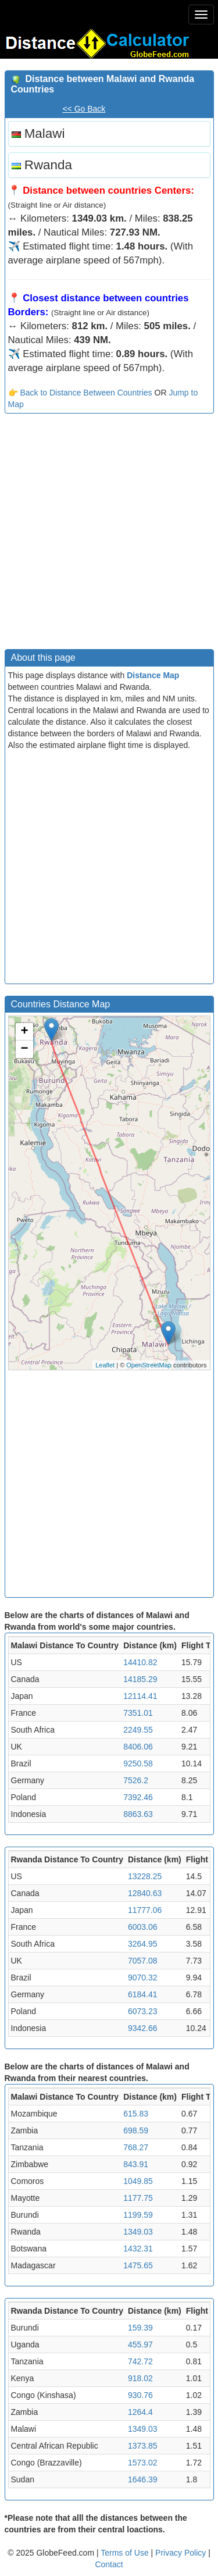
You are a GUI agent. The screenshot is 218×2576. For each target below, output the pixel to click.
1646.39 (143, 2479)
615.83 (135, 2113)
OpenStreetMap (148, 1365)
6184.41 (143, 1994)
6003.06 (143, 1927)
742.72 (140, 2361)
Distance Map (153, 675)
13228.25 (145, 1876)
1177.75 (138, 2198)
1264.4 (140, 2412)
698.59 (135, 2130)
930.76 (140, 2395)
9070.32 (143, 1977)
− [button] (24, 1049)
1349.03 (138, 2231)
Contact (109, 2564)
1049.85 (138, 2181)
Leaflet (105, 1365)
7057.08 (143, 1960)
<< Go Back (83, 108)
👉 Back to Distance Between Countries (80, 392)
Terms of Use (126, 2552)
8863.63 (138, 1814)
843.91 (135, 2164)
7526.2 (135, 1780)
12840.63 (145, 1893)
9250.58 (138, 1763)
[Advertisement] (109, 534)
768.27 (135, 2147)
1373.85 (143, 2445)
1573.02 (143, 2462)
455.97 (140, 2344)
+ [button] (24, 1032)
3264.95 (143, 1943)
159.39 (140, 2327)
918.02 (140, 2378)
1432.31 (138, 2248)
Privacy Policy (181, 2552)
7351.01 (138, 1713)
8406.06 (138, 1746)
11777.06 (145, 1910)
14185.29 (140, 1679)
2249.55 (138, 1729)
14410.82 (140, 1662)
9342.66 (143, 2028)
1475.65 (138, 2265)
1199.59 (138, 2214)
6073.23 (143, 2011)
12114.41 (140, 1696)
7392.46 (138, 1797)
